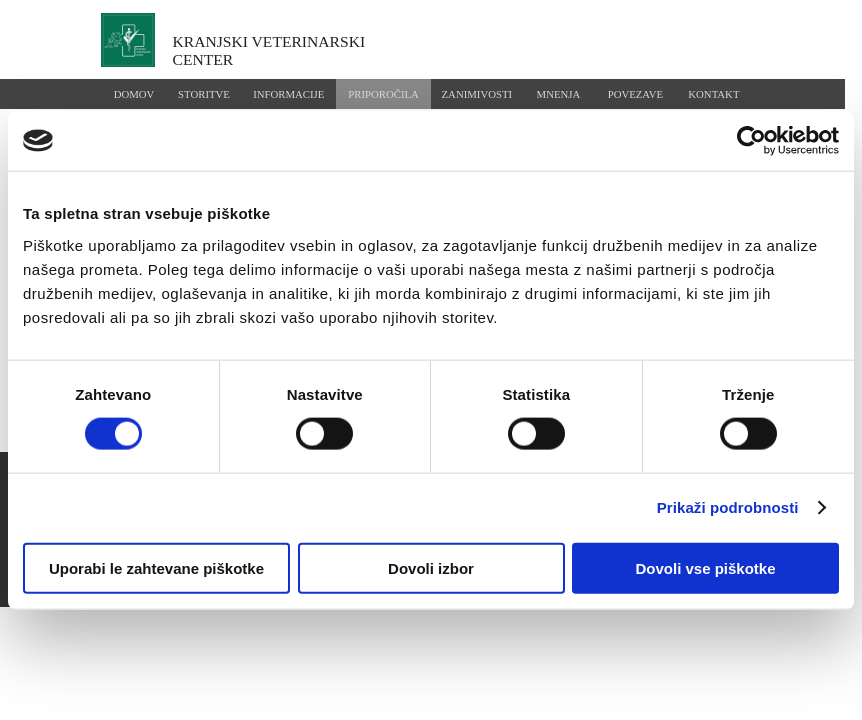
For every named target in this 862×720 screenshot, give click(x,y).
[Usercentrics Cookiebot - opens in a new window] (751, 141)
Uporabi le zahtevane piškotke (156, 567)
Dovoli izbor (431, 567)
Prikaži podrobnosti (728, 507)
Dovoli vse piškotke (705, 567)
